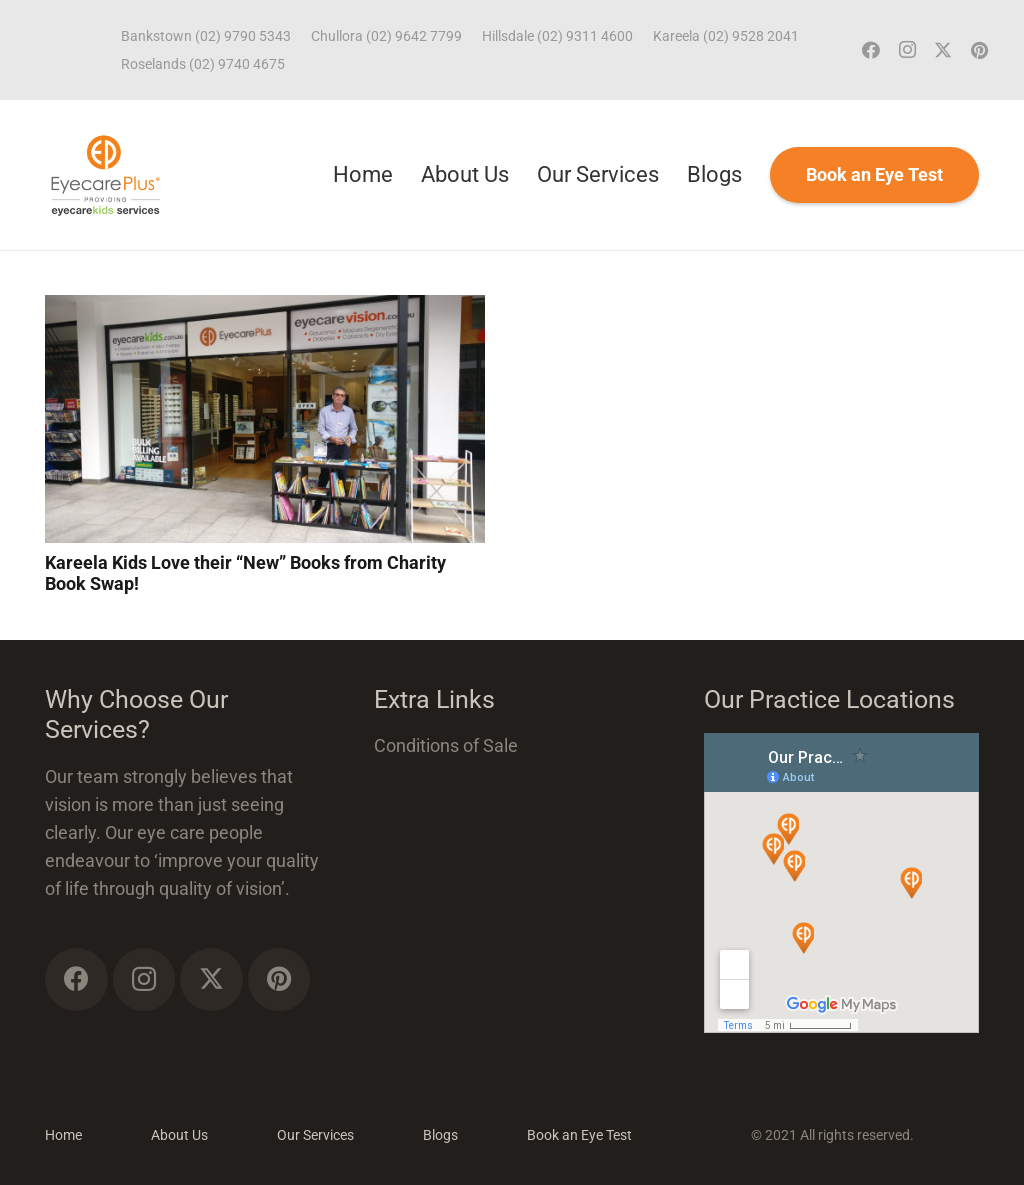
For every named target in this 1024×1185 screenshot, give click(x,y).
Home (63, 1135)
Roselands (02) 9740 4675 (203, 64)
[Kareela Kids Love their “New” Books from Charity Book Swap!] (265, 308)
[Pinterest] (979, 50)
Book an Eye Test (579, 1135)
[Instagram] (907, 50)
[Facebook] (871, 50)
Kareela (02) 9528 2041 (726, 36)
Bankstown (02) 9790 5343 (206, 36)
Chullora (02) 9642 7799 (386, 36)
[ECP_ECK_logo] (105, 175)
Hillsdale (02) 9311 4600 (557, 36)
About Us (179, 1135)
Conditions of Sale (446, 745)
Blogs (440, 1135)
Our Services (315, 1135)
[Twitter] (943, 50)
